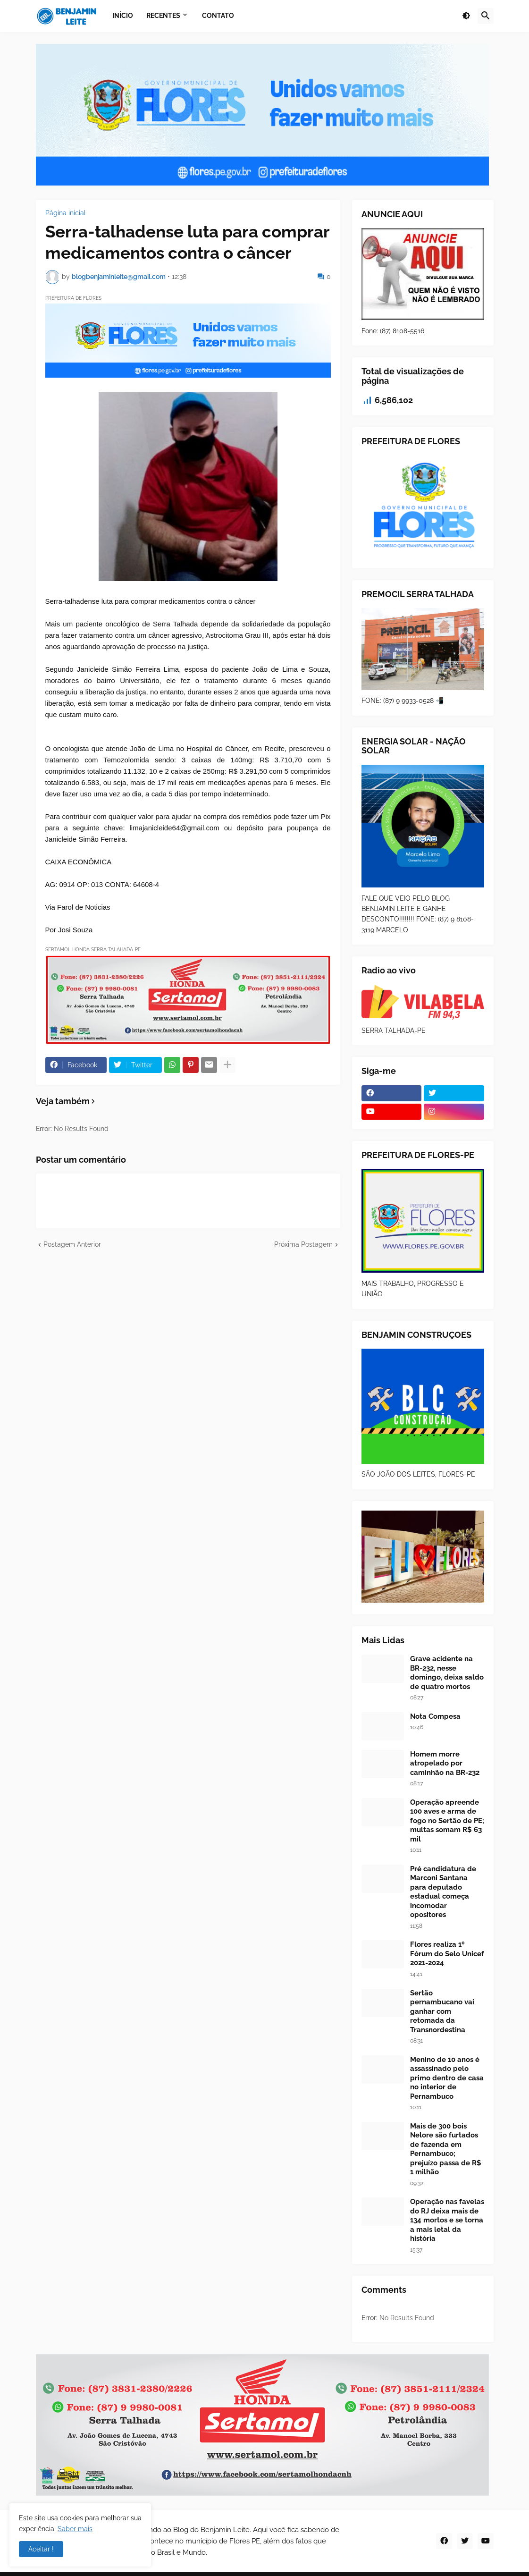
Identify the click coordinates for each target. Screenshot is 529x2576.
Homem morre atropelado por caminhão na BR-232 (444, 1763)
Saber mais (75, 2529)
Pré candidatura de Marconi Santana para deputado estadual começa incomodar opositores (443, 1892)
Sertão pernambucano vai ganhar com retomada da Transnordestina (442, 2011)
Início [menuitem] (122, 15)
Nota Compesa (435, 1716)
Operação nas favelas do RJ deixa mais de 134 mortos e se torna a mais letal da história (447, 2220)
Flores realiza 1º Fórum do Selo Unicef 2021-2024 (447, 1953)
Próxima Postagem (303, 1244)
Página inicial (65, 213)
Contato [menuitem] (218, 15)
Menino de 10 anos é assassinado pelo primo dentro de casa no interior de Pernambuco (447, 2078)
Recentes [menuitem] (163, 15)
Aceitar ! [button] (41, 2549)
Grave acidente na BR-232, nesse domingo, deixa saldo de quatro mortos (447, 1673)
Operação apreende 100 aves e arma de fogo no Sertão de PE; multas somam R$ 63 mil (447, 1820)
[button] (466, 16)
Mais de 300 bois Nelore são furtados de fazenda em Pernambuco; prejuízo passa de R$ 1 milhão (445, 2149)
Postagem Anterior (72, 1244)
